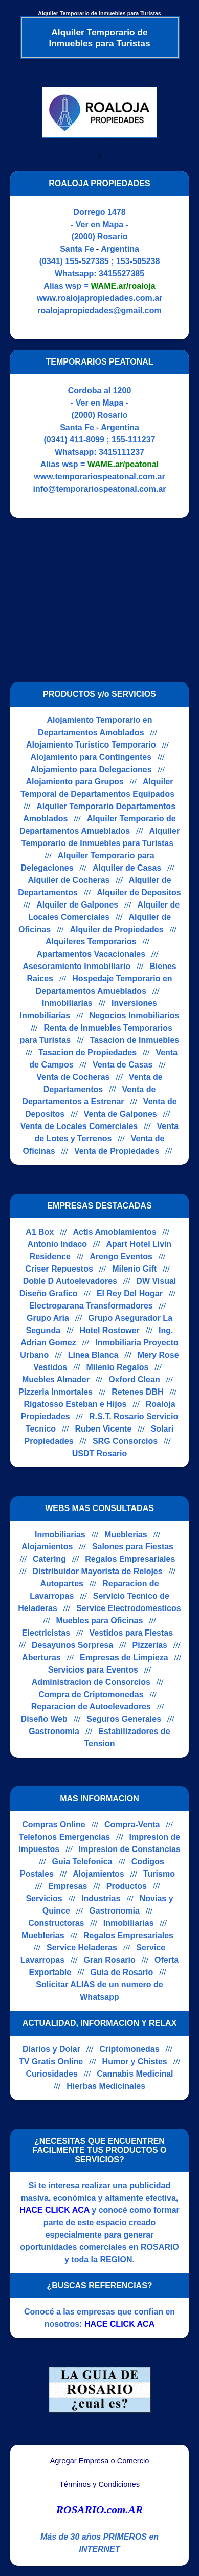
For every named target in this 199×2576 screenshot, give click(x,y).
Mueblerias (125, 1534)
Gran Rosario (109, 1960)
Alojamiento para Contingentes (91, 757)
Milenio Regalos (117, 1367)
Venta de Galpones (120, 1114)
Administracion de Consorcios (91, 1682)
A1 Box (40, 1231)
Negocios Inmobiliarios (135, 1015)
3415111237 (121, 452)
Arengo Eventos (121, 1256)
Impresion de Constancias (130, 1849)
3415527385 (121, 273)
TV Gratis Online (51, 2061)
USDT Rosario (99, 1453)
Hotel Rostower (109, 1330)
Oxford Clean (134, 1379)
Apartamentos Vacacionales (91, 954)
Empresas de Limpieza (124, 1657)
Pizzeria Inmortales (55, 1391)
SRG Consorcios (125, 1441)
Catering (49, 1559)
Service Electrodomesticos (128, 1608)
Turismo (159, 1873)
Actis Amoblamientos (115, 1231)
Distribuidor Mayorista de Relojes (97, 1571)
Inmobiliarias (67, 1003)
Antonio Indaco (57, 1244)
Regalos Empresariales (130, 1559)
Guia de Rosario (121, 1972)
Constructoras (56, 1923)
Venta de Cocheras (72, 1077)
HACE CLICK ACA (54, 2210)
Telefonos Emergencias (64, 1837)
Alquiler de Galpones (77, 904)
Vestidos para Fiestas (131, 1632)
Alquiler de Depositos (139, 892)
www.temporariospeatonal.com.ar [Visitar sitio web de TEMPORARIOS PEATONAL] (99, 476)
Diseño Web (44, 1719)
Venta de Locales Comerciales (79, 1126)
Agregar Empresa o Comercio (99, 2461)
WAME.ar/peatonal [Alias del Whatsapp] (123, 464)
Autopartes (61, 1583)
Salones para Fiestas (132, 1546)
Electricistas (46, 1632)
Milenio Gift (134, 1268)
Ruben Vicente (103, 1428)
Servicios (44, 1898)
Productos (126, 1886)
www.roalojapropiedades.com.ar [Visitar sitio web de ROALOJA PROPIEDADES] (100, 298)
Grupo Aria (48, 1318)
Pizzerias (149, 1645)
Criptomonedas (129, 2049)
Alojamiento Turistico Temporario (91, 744)
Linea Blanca (93, 1355)
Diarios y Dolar (51, 2049)
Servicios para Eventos (93, 1669)
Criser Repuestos (59, 1268)
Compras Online (53, 1824)
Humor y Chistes (134, 2061)
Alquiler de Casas (127, 867)
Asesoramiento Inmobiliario (76, 966)
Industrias (100, 1898)
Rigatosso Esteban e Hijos (75, 1404)
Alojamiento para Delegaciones (90, 769)
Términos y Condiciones (99, 2484)
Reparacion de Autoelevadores (91, 1706)
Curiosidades (51, 2073)
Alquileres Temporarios (91, 941)
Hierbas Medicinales (106, 2086)
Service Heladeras (82, 1947)
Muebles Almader (56, 1379)
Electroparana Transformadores (91, 1305)
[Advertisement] (96, 600)
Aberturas (41, 1657)
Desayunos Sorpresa (72, 1645)
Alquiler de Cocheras (68, 880)
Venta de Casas (122, 1064)
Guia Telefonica (82, 1861)
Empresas (67, 1886)
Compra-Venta (132, 1824)
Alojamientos (47, 1546)
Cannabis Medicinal (135, 2073)
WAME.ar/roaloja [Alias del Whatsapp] (123, 285)
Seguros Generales (123, 1719)
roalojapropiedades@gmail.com (99, 310)
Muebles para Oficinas (99, 1620)
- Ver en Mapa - (99, 224)
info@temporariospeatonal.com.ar (99, 489)
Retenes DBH (137, 1391)
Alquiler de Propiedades (116, 929)
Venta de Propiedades (116, 1150)
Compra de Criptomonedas (90, 1694)
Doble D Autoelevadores (70, 1281)
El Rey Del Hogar (130, 1293)
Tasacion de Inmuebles (134, 1040)
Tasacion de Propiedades (87, 1052)
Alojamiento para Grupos (74, 781)
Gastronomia (54, 1731)
